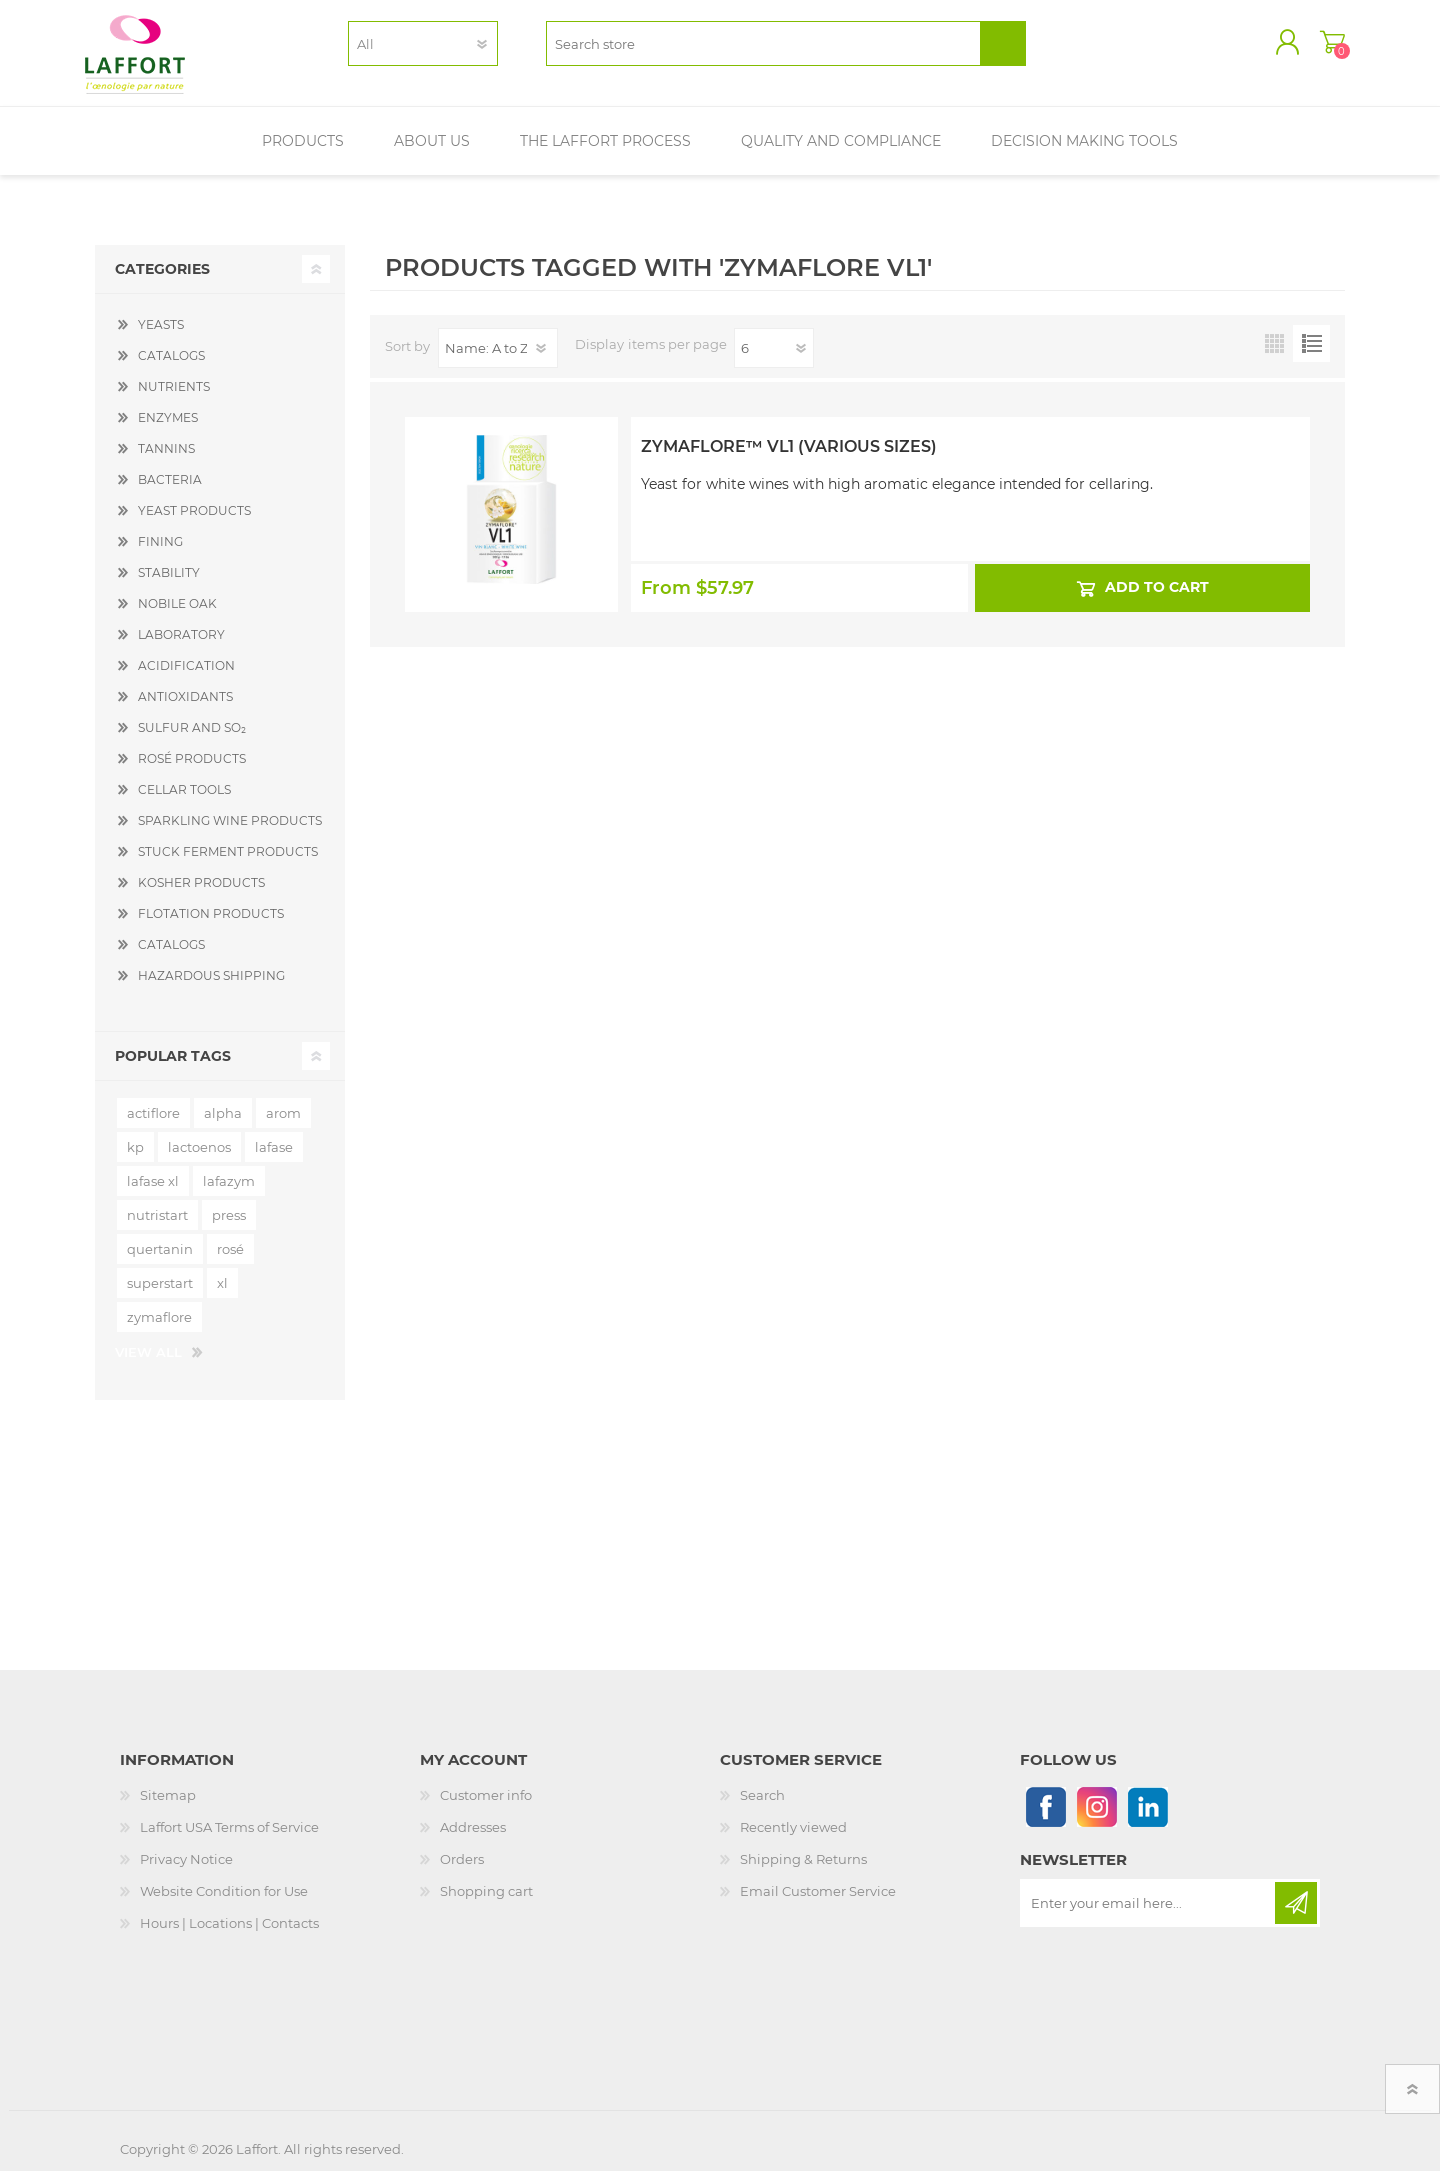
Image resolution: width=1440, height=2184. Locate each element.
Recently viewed (793, 1840)
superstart (160, 1296)
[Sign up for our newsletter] (1149, 1916)
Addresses (473, 1840)
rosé (230, 1262)
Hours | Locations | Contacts (229, 1936)
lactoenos (199, 1160)
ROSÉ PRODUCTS (192, 771)
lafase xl (153, 1194)
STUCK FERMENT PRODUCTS (228, 864)
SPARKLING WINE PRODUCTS (230, 833)
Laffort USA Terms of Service (229, 1840)
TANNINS (166, 461)
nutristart (157, 1228)
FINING (160, 554)
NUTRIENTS (174, 399)
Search (762, 1808)
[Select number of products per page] (774, 361)
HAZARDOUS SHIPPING (211, 988)
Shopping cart (1322, 49)
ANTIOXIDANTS (185, 709)
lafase (274, 1160)
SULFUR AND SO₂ (192, 740)
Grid (1274, 356)
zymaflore (159, 1330)
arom (283, 1126)
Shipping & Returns (803, 1872)
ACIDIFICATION (186, 678)
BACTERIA (170, 492)
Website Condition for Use (224, 1904)
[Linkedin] (1147, 1819)
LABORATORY (181, 647)
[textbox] (763, 50)
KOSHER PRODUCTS (201, 895)
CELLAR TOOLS (184, 802)
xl (222, 1296)
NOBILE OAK (177, 616)
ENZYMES (168, 430)
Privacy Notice (186, 1872)
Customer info (486, 1808)
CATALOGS (171, 368)
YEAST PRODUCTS (194, 523)
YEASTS (161, 337)
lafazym (229, 1194)
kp (135, 1160)
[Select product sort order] (498, 361)
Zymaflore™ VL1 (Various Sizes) (789, 459)
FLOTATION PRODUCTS (211, 926)
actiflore (153, 1126)
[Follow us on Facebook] (1045, 1819)
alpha (223, 1126)
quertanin (160, 1262)
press (229, 1228)
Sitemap (168, 1808)
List (1311, 356)
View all (148, 1365)
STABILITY (169, 585)
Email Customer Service (818, 1904)
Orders (462, 1872)
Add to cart (1156, 600)
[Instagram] (1096, 1819)
